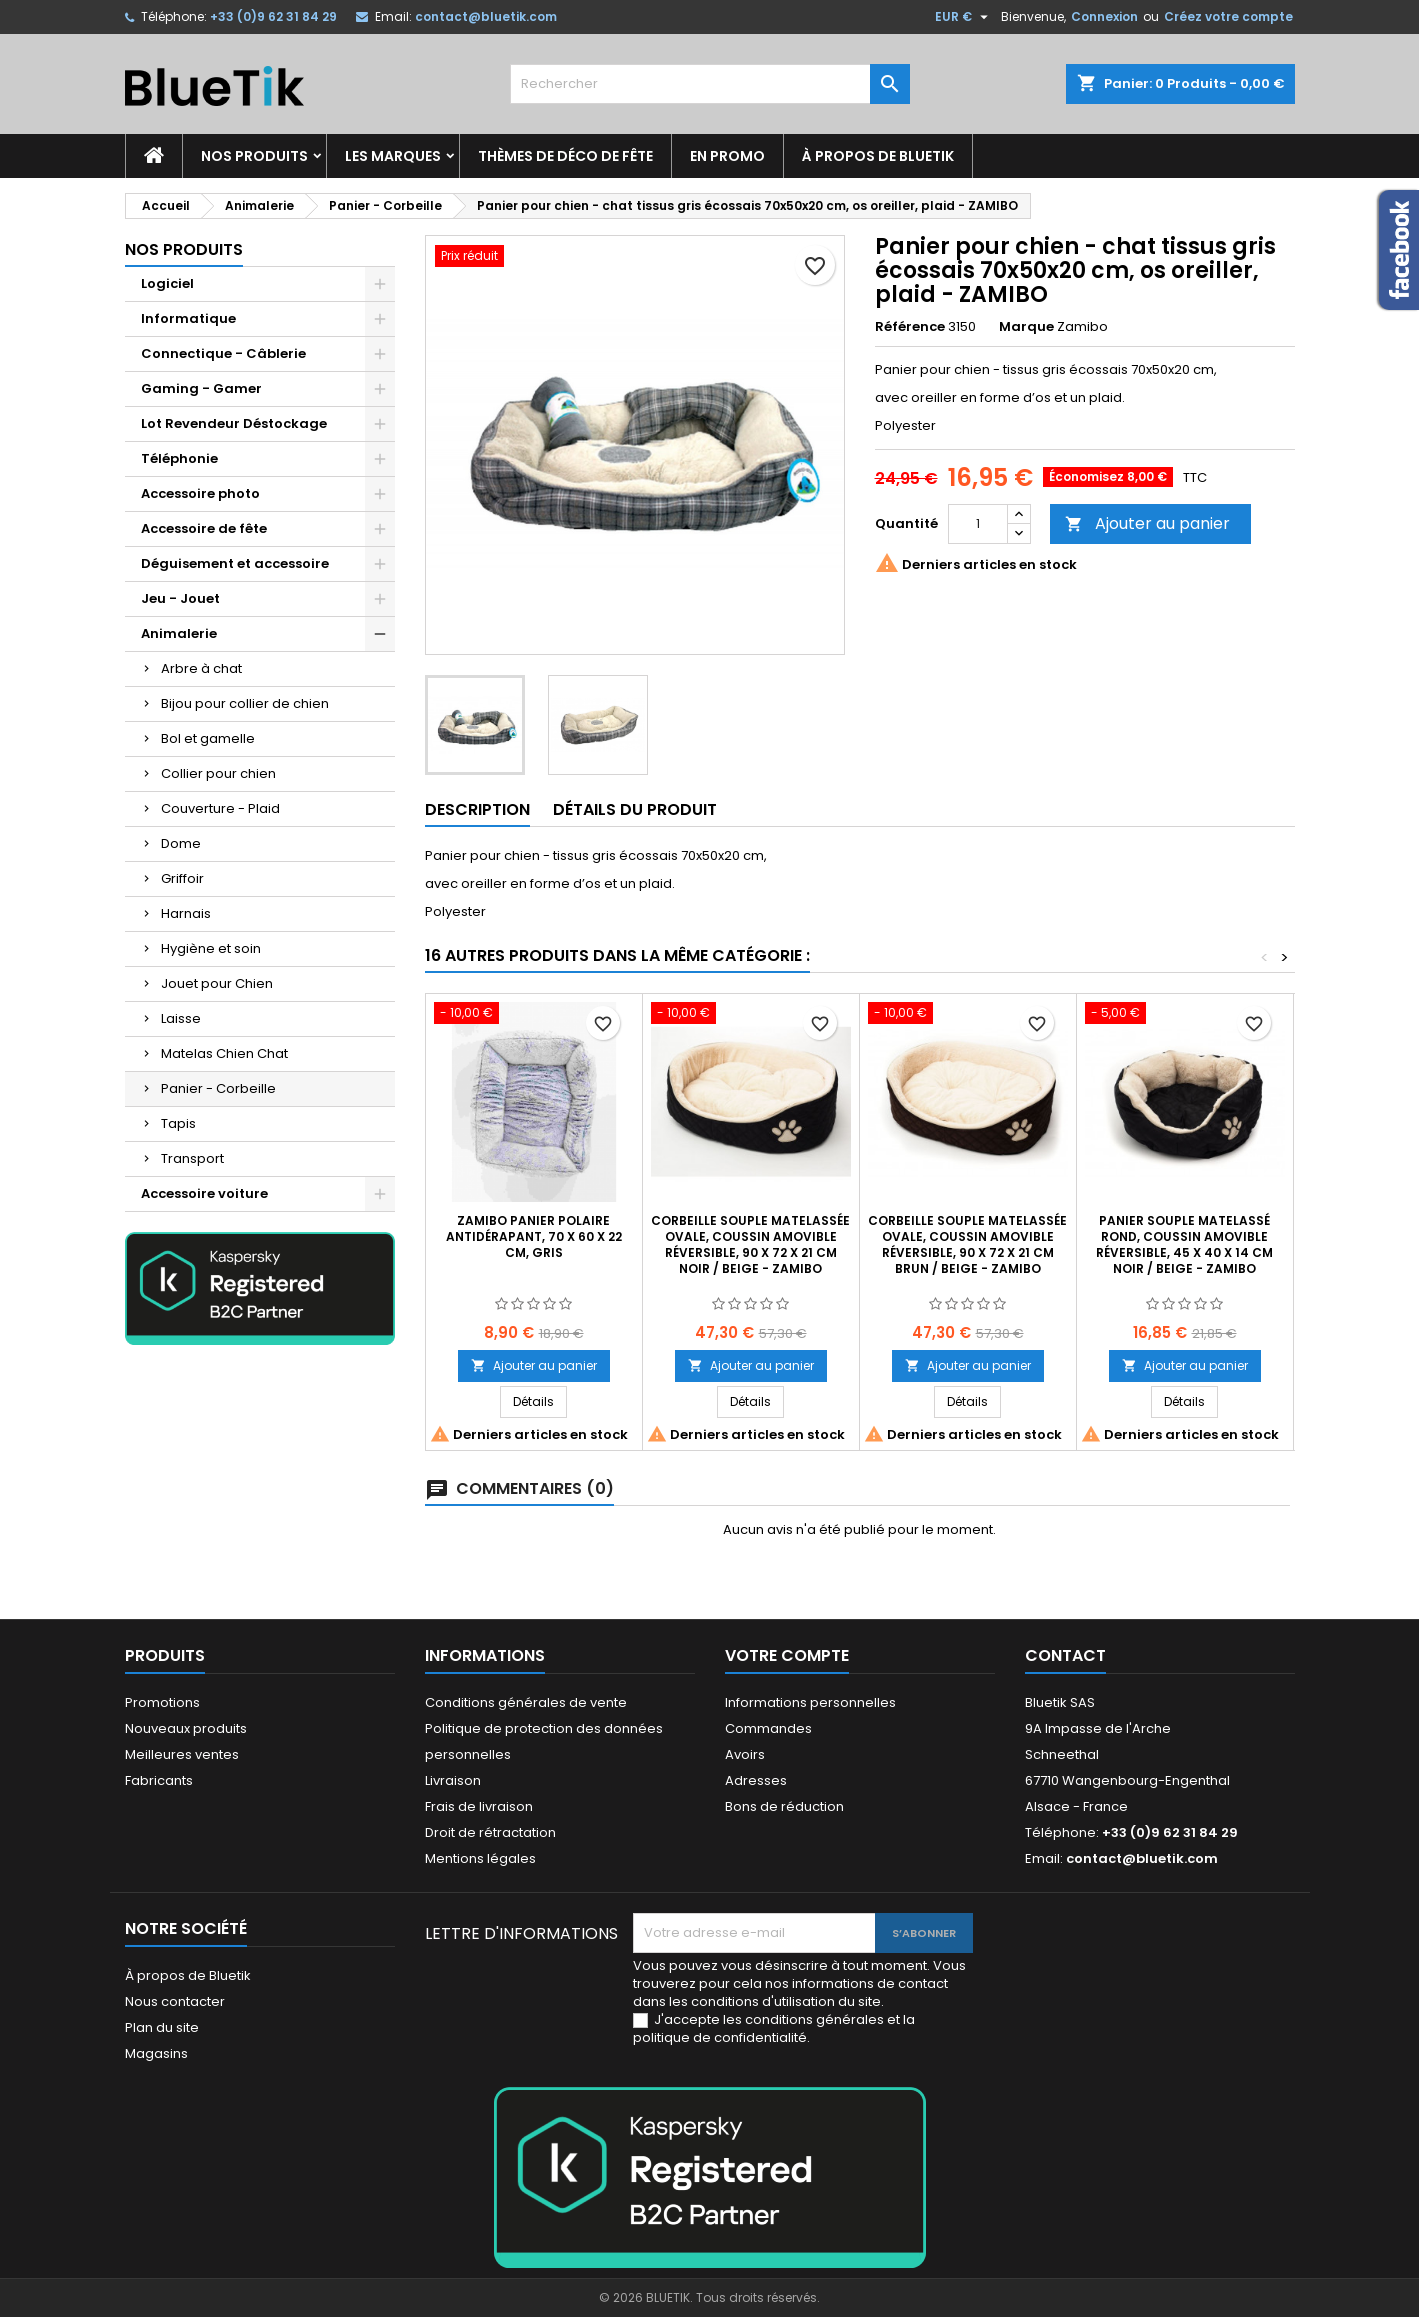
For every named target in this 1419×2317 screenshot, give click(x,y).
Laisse (181, 1018)
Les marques (393, 156)
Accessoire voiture (204, 1193)
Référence (910, 327)
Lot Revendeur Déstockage (234, 423)
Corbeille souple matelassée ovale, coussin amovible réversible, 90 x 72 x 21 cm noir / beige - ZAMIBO (750, 1244)
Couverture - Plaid (220, 808)
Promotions (162, 1702)
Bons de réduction (784, 1806)
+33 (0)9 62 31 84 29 (273, 16)
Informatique (188, 318)
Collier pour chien (218, 773)
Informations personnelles (810, 1702)
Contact (1065, 1655)
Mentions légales (480, 1858)
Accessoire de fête (204, 528)
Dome (181, 843)
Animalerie (179, 633)
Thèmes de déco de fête (565, 156)
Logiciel (167, 283)
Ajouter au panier (1147, 523)
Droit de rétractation (490, 1832)
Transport (192, 1158)
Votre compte (787, 1655)
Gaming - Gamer (201, 388)
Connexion (1104, 16)
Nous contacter (175, 2001)
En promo (727, 156)
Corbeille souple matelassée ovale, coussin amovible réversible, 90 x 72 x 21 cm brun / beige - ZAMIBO (967, 1244)
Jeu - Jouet (180, 598)
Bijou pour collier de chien (245, 703)
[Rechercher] (710, 84)
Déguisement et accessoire (235, 563)
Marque (1026, 327)
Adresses (756, 1780)
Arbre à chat (201, 668)
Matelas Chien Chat (224, 1053)
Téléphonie (179, 458)
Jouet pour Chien (217, 983)
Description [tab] (477, 809)
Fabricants (159, 1780)
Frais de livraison (479, 1806)
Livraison (453, 1780)
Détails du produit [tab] (635, 809)
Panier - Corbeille (218, 1088)
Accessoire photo (200, 493)
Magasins (156, 2053)
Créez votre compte (1228, 16)
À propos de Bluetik (878, 156)
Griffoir (182, 878)
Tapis (178, 1123)
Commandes (768, 1728)
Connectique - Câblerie (223, 353)
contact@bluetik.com (486, 16)
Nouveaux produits (186, 1728)
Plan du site (162, 2027)
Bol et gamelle (208, 738)
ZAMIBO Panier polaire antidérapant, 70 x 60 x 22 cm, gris (534, 1236)
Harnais (186, 913)
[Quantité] (978, 524)
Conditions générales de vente (526, 1702)
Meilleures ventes (182, 1754)
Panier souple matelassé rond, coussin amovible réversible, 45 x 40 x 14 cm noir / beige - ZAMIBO (1184, 1244)
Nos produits (254, 156)
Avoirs (745, 1754)
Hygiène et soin (211, 948)
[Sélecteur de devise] (964, 17)
